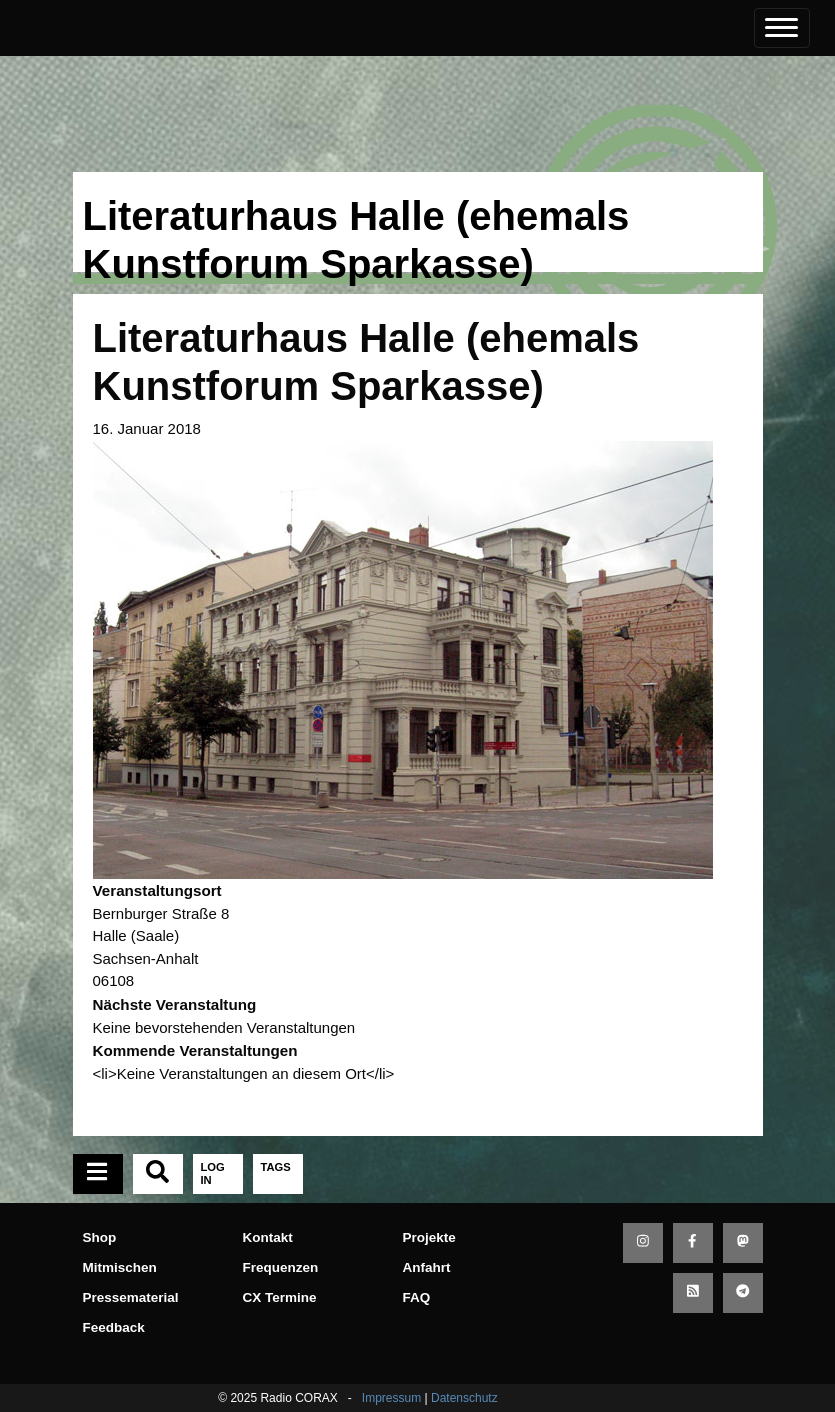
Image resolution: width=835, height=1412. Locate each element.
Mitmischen (120, 1267)
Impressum (391, 1398)
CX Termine (280, 1297)
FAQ (417, 1297)
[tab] (98, 1174)
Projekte (429, 1237)
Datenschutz (464, 1398)
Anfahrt (427, 1267)
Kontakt (268, 1237)
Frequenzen (281, 1267)
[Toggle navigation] (782, 28)
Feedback (114, 1327)
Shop (100, 1237)
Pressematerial (131, 1297)
